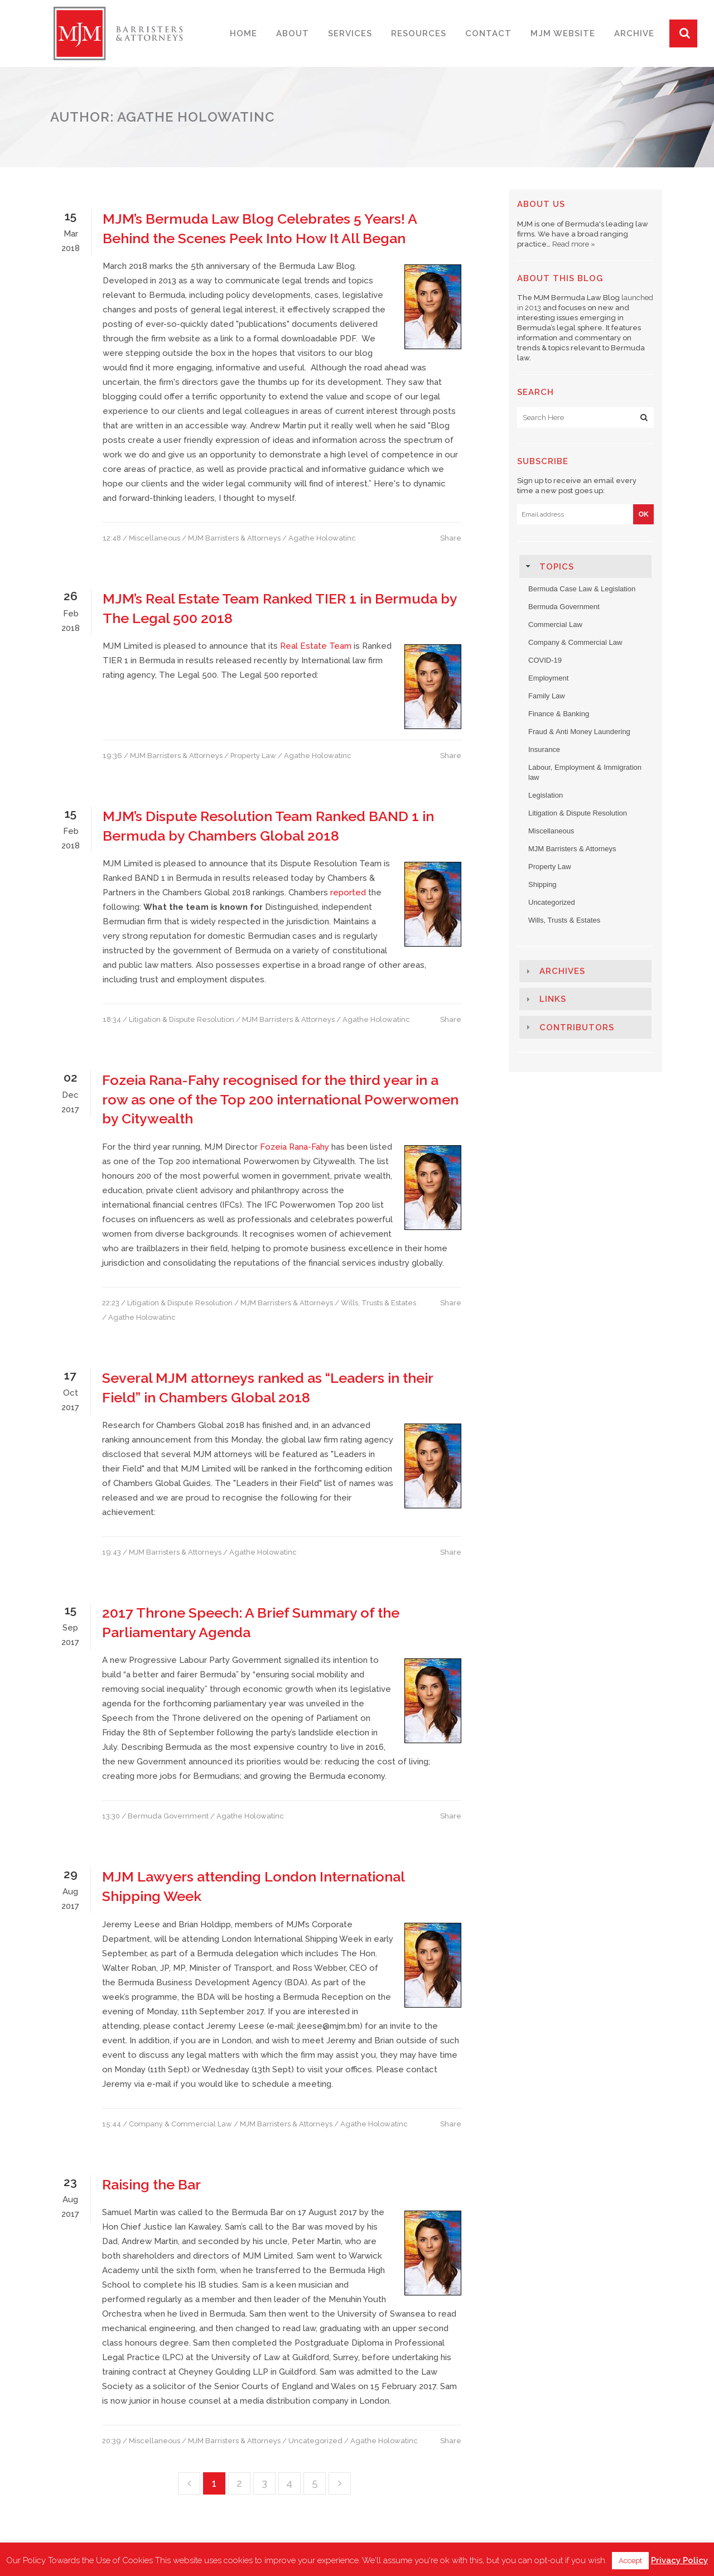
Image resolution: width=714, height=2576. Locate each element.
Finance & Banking (558, 714)
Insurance (544, 749)
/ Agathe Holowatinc (319, 538)
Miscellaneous (154, 538)
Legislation (545, 795)
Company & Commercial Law (180, 2124)
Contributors (576, 1027)
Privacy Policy (679, 2560)
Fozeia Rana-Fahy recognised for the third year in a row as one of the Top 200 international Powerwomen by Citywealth (280, 1099)
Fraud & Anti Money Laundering (579, 731)
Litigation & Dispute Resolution (181, 1019)
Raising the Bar (151, 2184)
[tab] (585, 566)
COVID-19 (545, 660)
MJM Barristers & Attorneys (234, 538)
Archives (562, 971)
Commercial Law (555, 624)
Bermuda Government (168, 1816)
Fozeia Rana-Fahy (294, 1147)
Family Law (546, 696)
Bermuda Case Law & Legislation (581, 589)
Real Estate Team (314, 646)
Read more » (573, 244)
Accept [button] (630, 2560)
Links (552, 999)
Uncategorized (315, 2441)
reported (348, 892)
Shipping (542, 884)
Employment (548, 678)
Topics (556, 567)
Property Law (253, 755)
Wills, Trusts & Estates (378, 1303)
